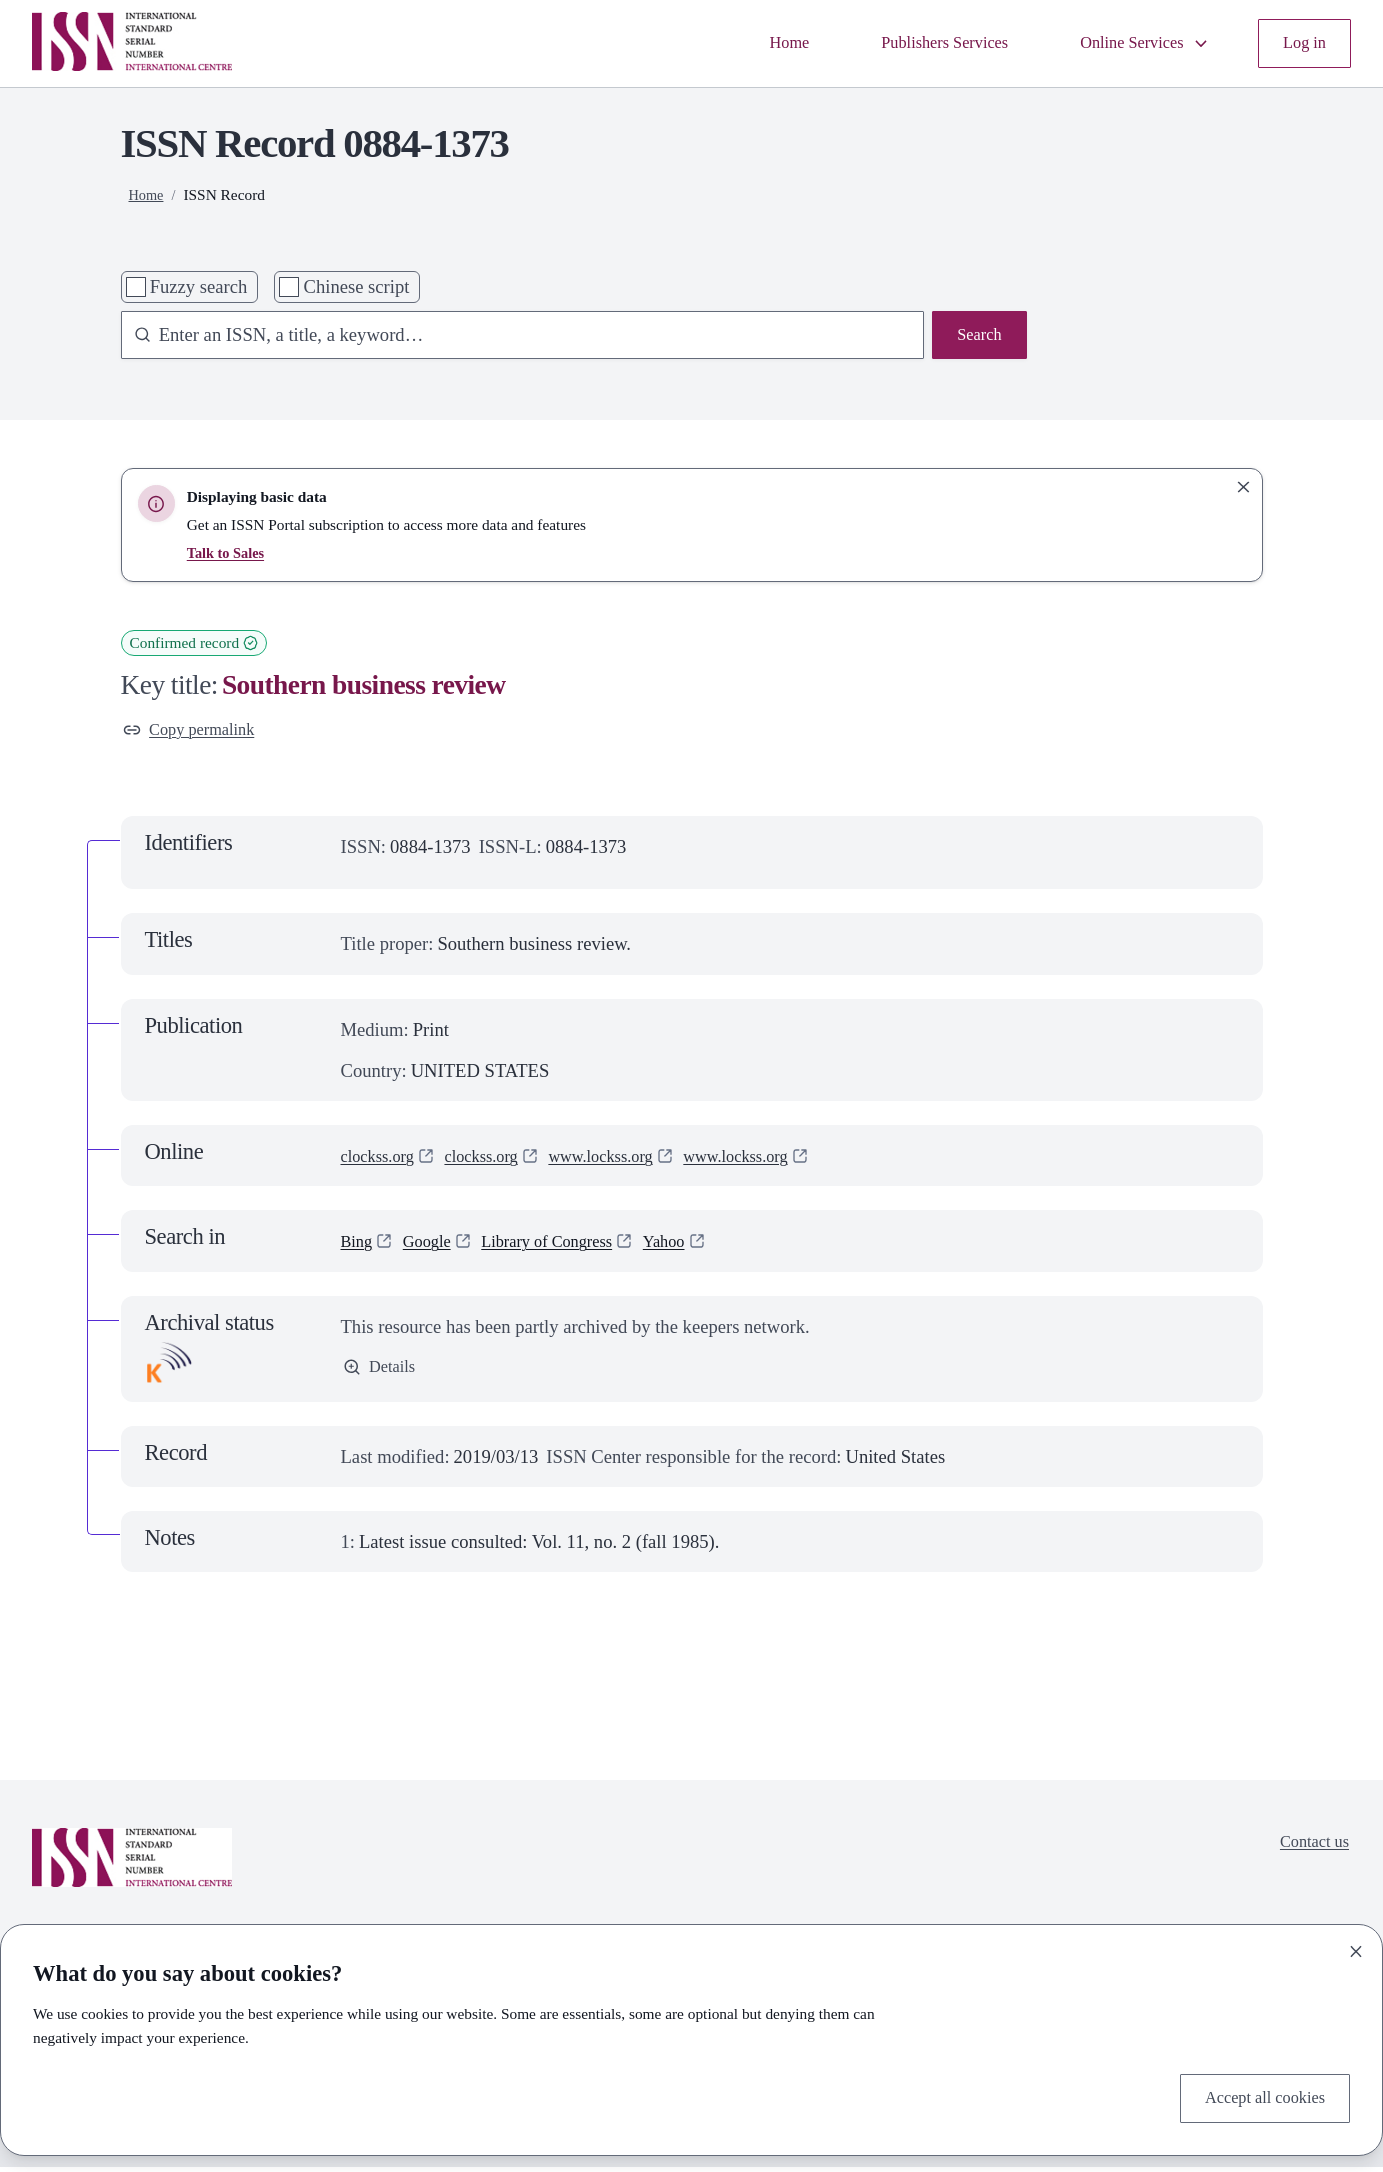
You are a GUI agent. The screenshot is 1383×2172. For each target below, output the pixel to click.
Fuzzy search (199, 286)
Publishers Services (914, 43)
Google (434, 1245)
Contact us (1309, 1849)
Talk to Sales (228, 552)
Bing (359, 1245)
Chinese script (357, 286)
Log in (1301, 43)
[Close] (1356, 1947)
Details (382, 1374)
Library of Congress (568, 1245)
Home (746, 43)
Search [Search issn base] (976, 337)
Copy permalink (196, 732)
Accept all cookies (1256, 2096)
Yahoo (697, 1245)
